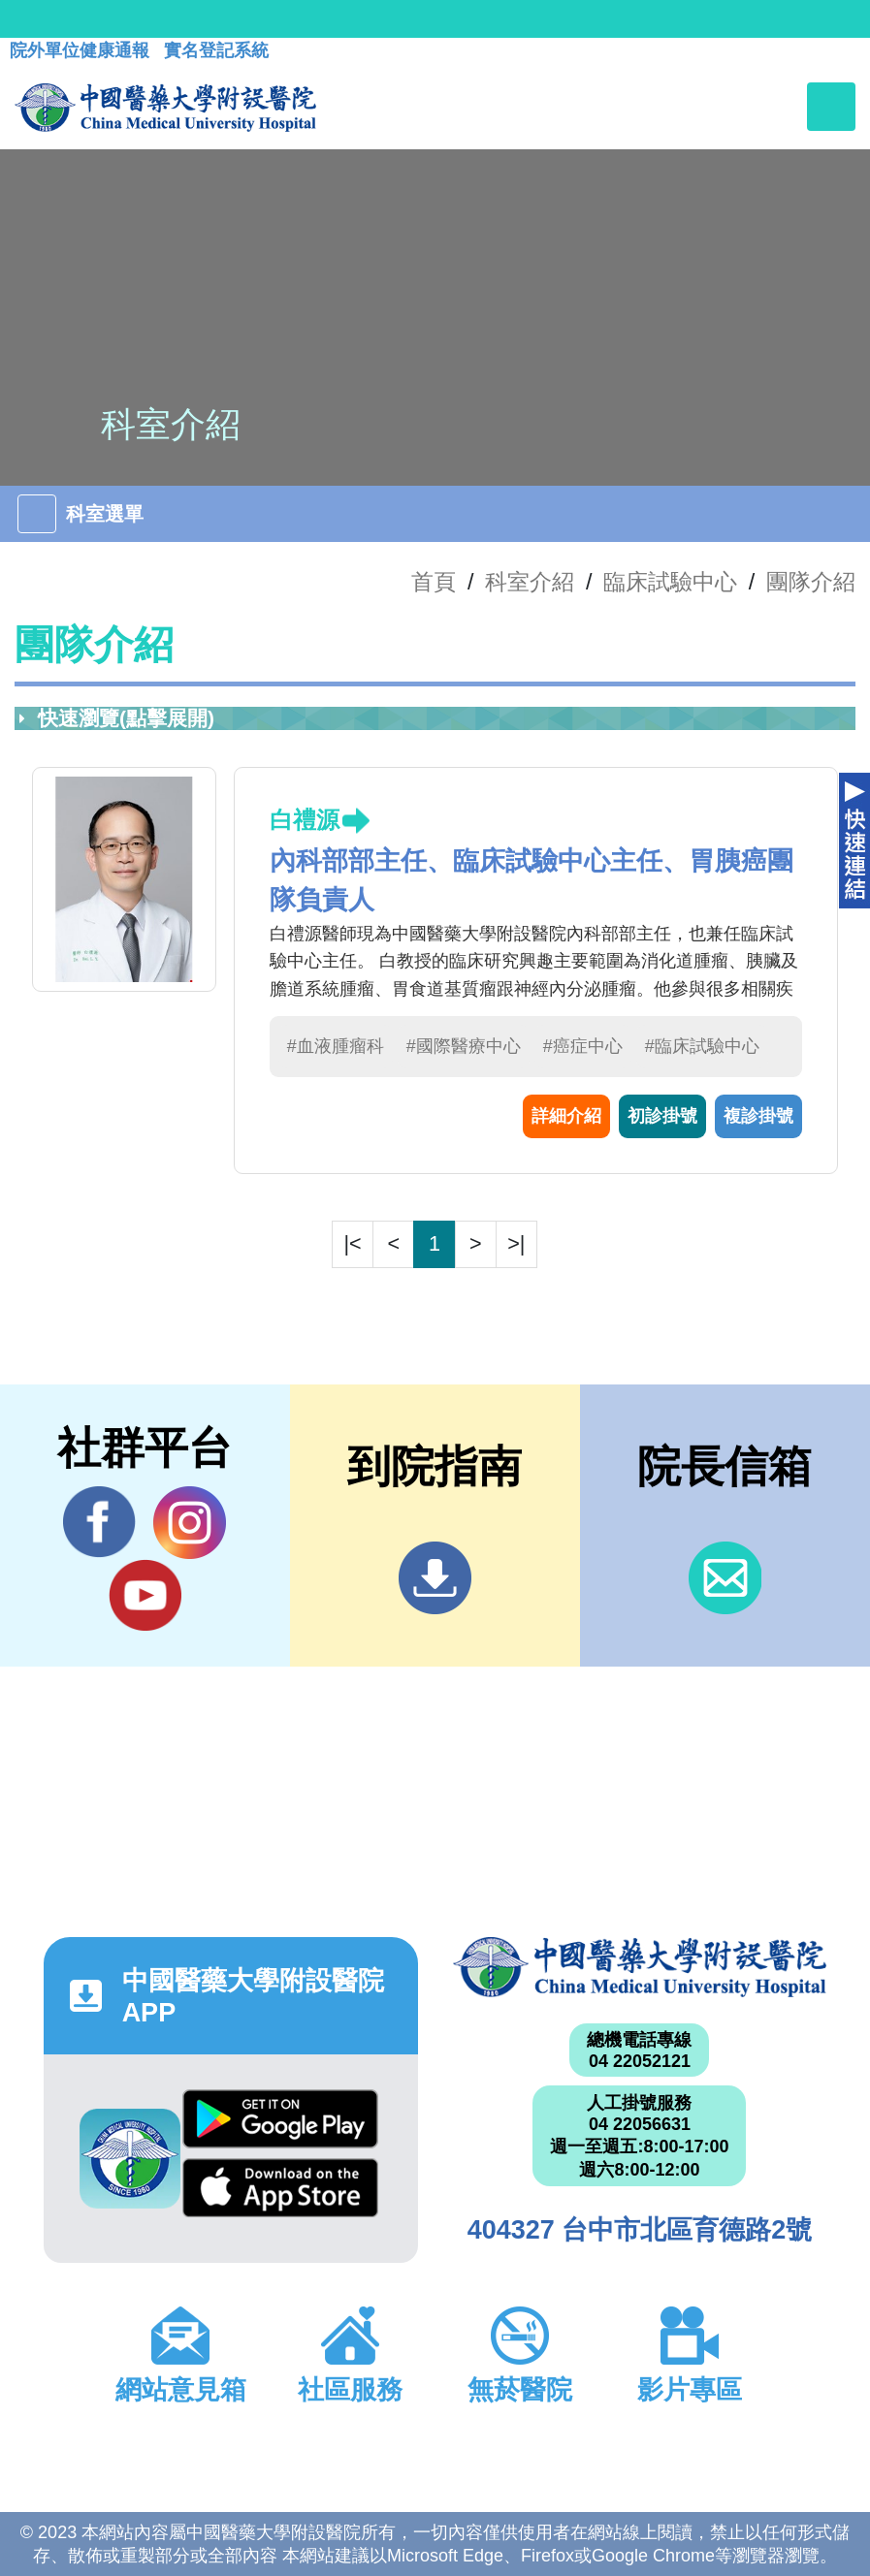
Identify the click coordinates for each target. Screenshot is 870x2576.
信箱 (725, 1578)
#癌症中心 (583, 1046)
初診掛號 (662, 1116)
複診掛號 (758, 1116)
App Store (280, 2187)
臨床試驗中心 (670, 581)
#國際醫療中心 (463, 1046)
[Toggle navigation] (831, 106)
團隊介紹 (810, 581)
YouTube (145, 1595)
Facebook (99, 1522)
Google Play (280, 2118)
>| (516, 1243)
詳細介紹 (566, 1116)
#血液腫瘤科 (335, 1046)
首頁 (433, 581)
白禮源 (304, 820)
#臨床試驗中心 (702, 1046)
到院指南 (435, 1578)
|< (353, 1243)
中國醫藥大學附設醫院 (640, 1967)
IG (189, 1522)
